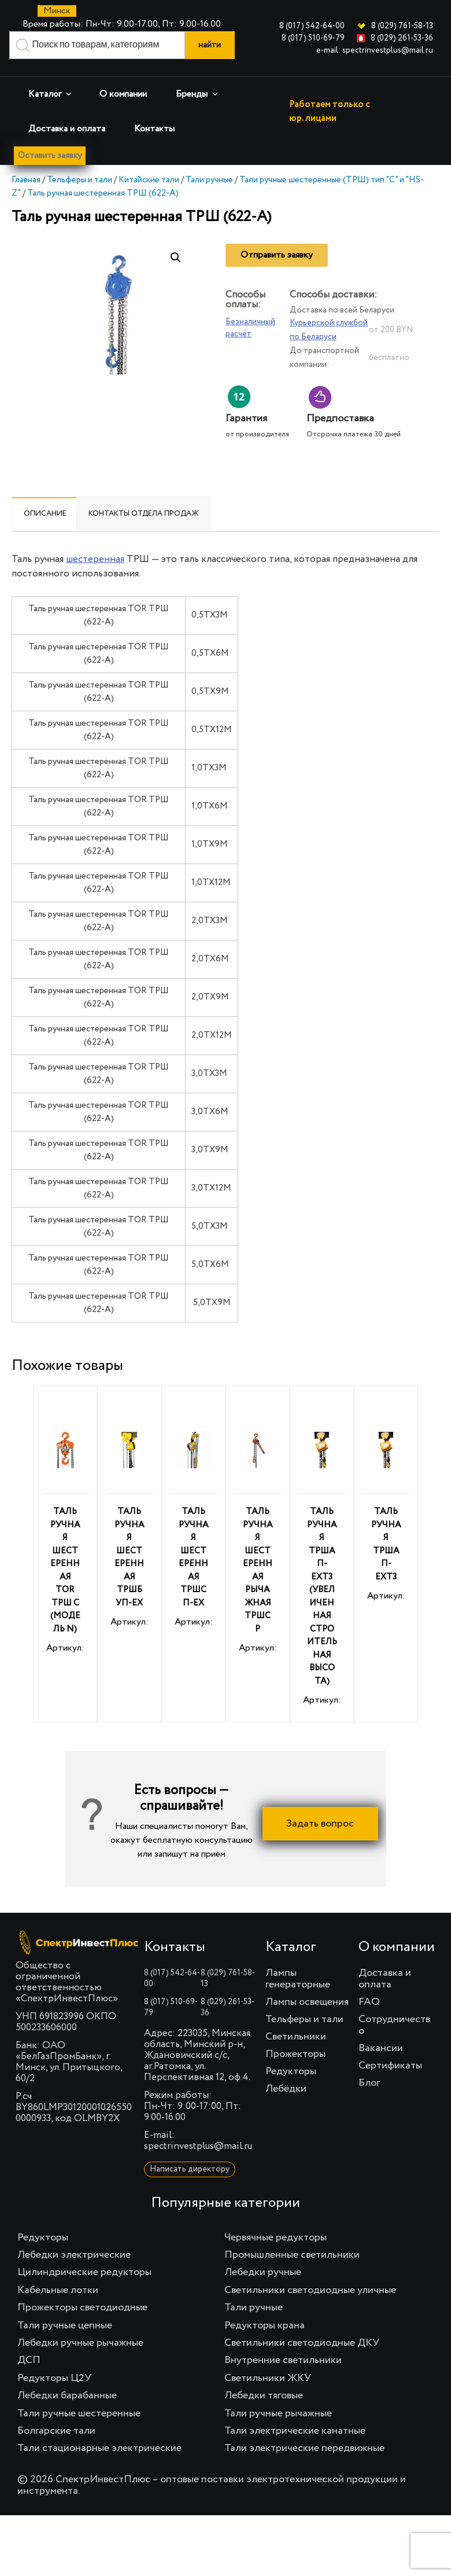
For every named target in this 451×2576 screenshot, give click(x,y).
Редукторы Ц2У (54, 2379)
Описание (45, 515)
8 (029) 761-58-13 (402, 26)
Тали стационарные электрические (99, 2449)
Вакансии (380, 2049)
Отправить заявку (277, 256)
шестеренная (95, 560)
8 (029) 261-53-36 (402, 38)
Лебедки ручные (262, 2273)
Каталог (50, 94)
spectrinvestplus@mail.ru (198, 2147)
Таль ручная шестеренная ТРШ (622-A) (103, 194)
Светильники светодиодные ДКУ (301, 2344)
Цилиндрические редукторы (84, 2273)
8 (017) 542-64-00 (312, 26)
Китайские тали (149, 181)
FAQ (369, 2003)
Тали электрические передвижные (304, 2449)
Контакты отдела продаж (143, 515)
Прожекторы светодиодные (82, 2308)
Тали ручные (209, 181)
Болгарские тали (56, 2432)
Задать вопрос (320, 1825)
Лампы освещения (307, 2003)
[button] (175, 258)
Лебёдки (285, 2090)
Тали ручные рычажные (278, 2414)
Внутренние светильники (283, 2361)
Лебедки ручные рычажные (80, 2344)
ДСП (28, 2361)
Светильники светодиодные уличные (310, 2291)
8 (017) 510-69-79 (313, 38)
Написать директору (190, 2170)
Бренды (198, 94)
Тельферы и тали (79, 181)
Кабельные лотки (57, 2291)
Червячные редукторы (275, 2238)
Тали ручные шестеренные (79, 2414)
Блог (369, 2084)
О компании (123, 94)
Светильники (295, 2038)
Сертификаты (390, 2066)
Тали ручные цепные (64, 2326)
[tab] (45, 515)
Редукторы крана (264, 2326)
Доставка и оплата (66, 129)
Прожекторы (295, 2055)
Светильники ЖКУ (267, 2379)
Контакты (154, 129)
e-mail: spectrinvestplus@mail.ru (374, 50)
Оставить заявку (53, 156)
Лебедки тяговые (263, 2396)
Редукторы (290, 2072)
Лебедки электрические (74, 2256)
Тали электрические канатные (294, 2432)
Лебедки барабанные (67, 2396)
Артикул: (65, 1531)
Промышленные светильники (292, 2256)
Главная (26, 181)
